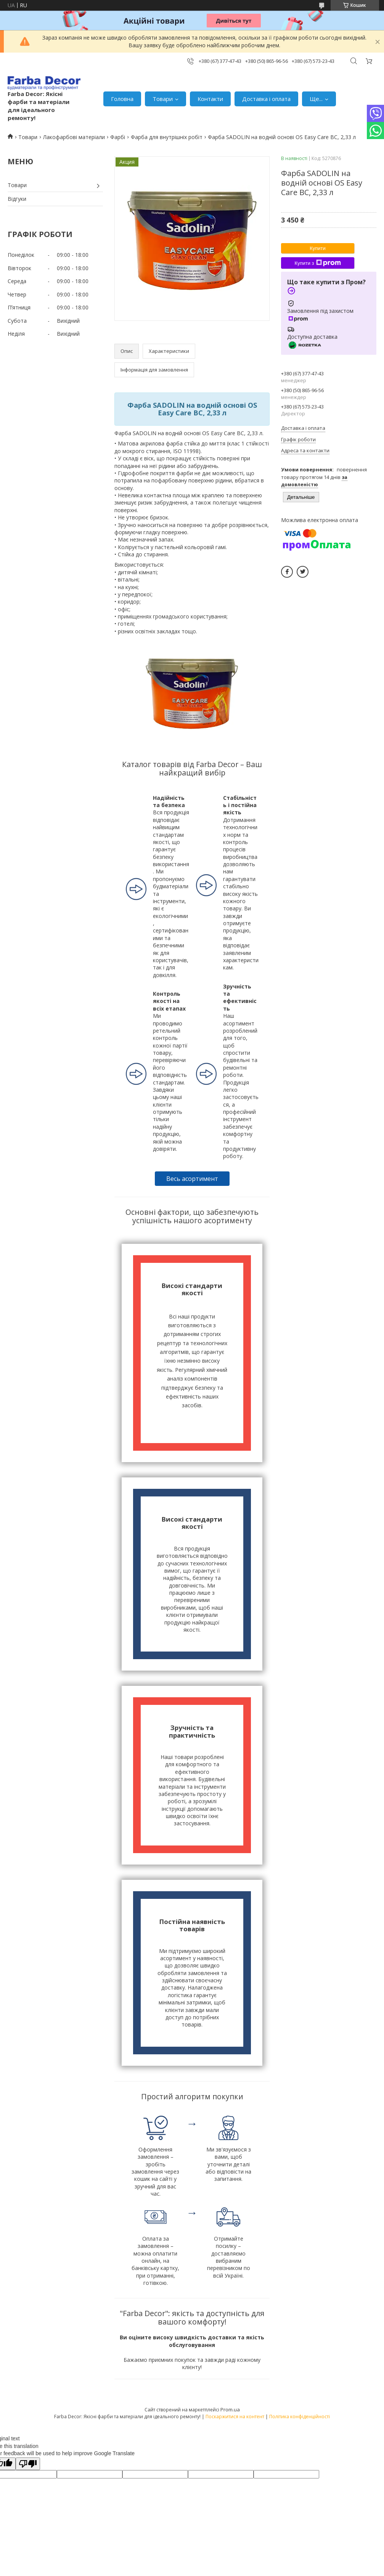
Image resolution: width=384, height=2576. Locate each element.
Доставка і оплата (266, 99)
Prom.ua (230, 2409)
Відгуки (17, 198)
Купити (318, 248)
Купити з (317, 263)
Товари (163, 99)
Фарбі (117, 137)
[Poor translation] (28, 2463)
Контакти (210, 99)
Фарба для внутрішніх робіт (166, 137)
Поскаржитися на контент (235, 2416)
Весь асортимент (192, 1178)
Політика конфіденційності (299, 2416)
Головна (122, 99)
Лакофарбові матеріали (74, 137)
